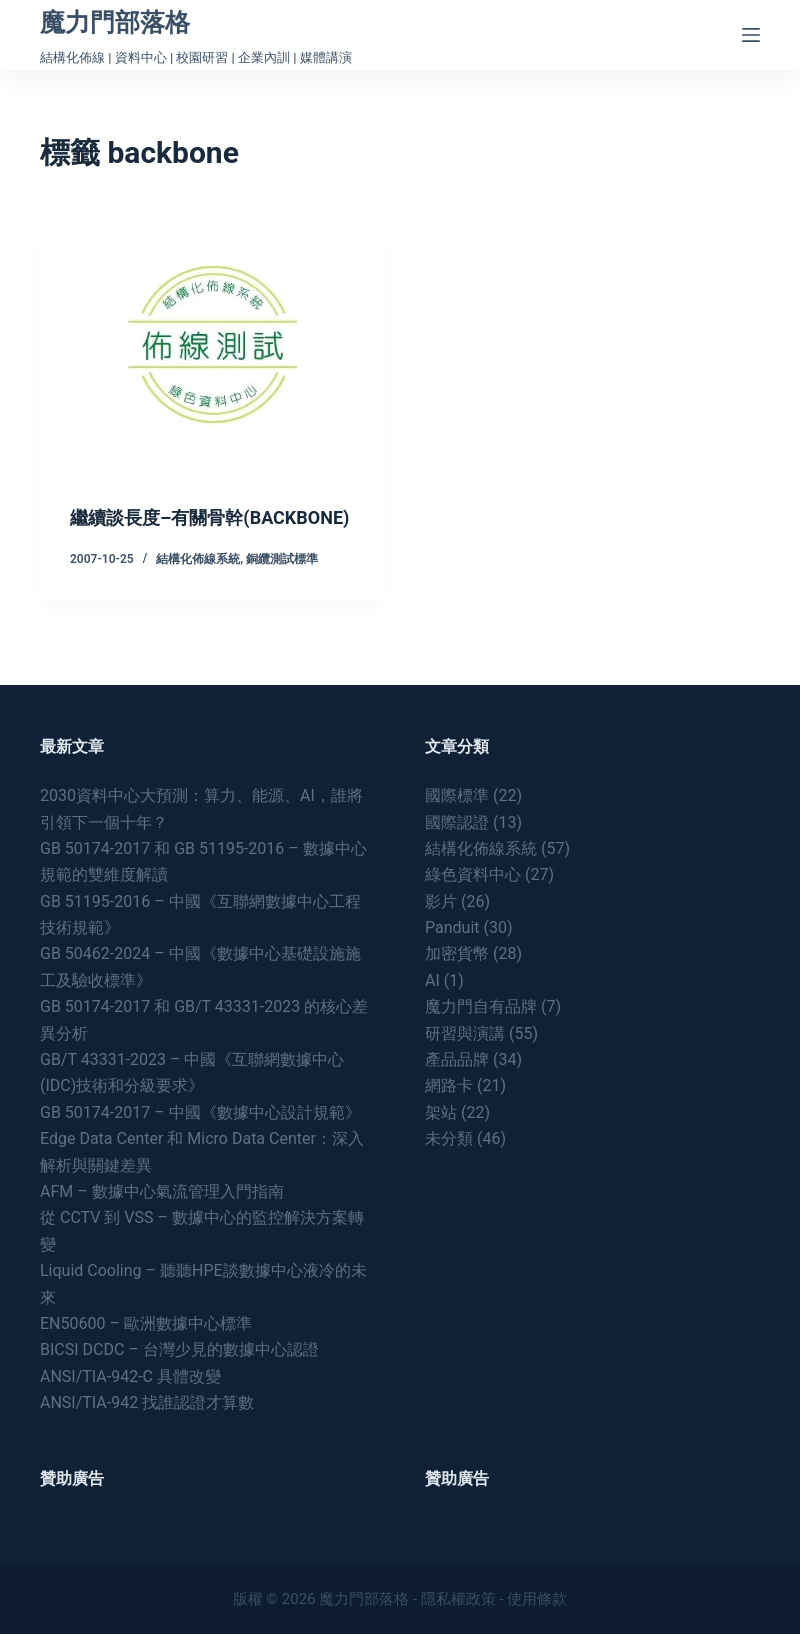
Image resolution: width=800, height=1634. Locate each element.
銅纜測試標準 (282, 585)
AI (432, 980)
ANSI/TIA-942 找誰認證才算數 (147, 1403)
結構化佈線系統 (198, 585)
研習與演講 (465, 1033)
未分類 (449, 1139)
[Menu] (751, 35)
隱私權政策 (458, 1599)
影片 (441, 901)
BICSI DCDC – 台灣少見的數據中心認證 (179, 1350)
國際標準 (457, 796)
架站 (441, 1112)
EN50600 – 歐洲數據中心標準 (146, 1323)
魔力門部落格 (115, 22)
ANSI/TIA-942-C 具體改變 (130, 1376)
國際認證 (457, 822)
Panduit (452, 928)
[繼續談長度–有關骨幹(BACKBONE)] (212, 344)
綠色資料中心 (473, 875)
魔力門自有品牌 (481, 1007)
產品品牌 (457, 1059)
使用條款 (537, 1599)
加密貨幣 (457, 954)
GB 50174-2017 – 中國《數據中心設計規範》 (200, 1112)
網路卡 (449, 1086)
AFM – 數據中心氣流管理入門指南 (162, 1191)
